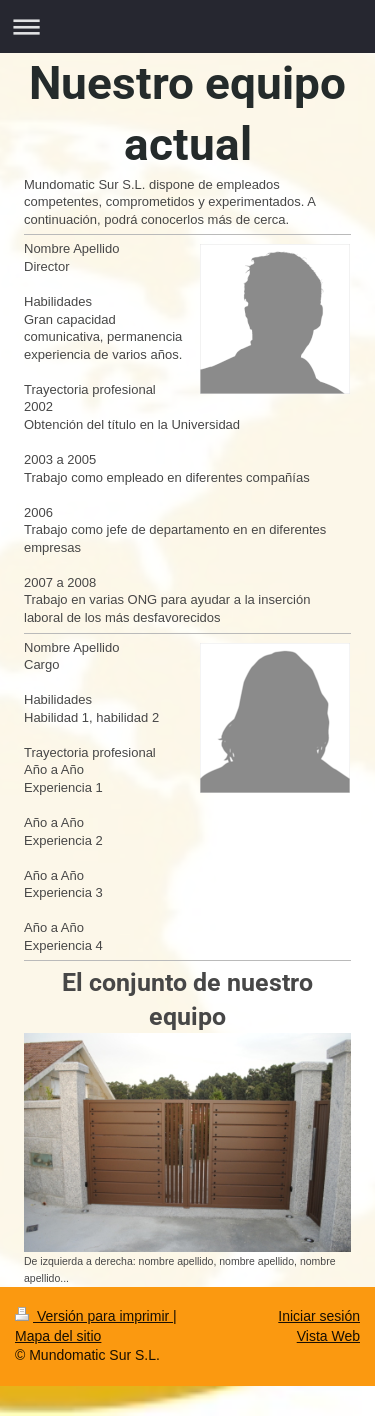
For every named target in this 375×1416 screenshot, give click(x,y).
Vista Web (328, 1336)
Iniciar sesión (319, 1316)
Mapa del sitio (58, 1336)
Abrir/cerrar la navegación (187, 26)
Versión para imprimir (94, 1316)
